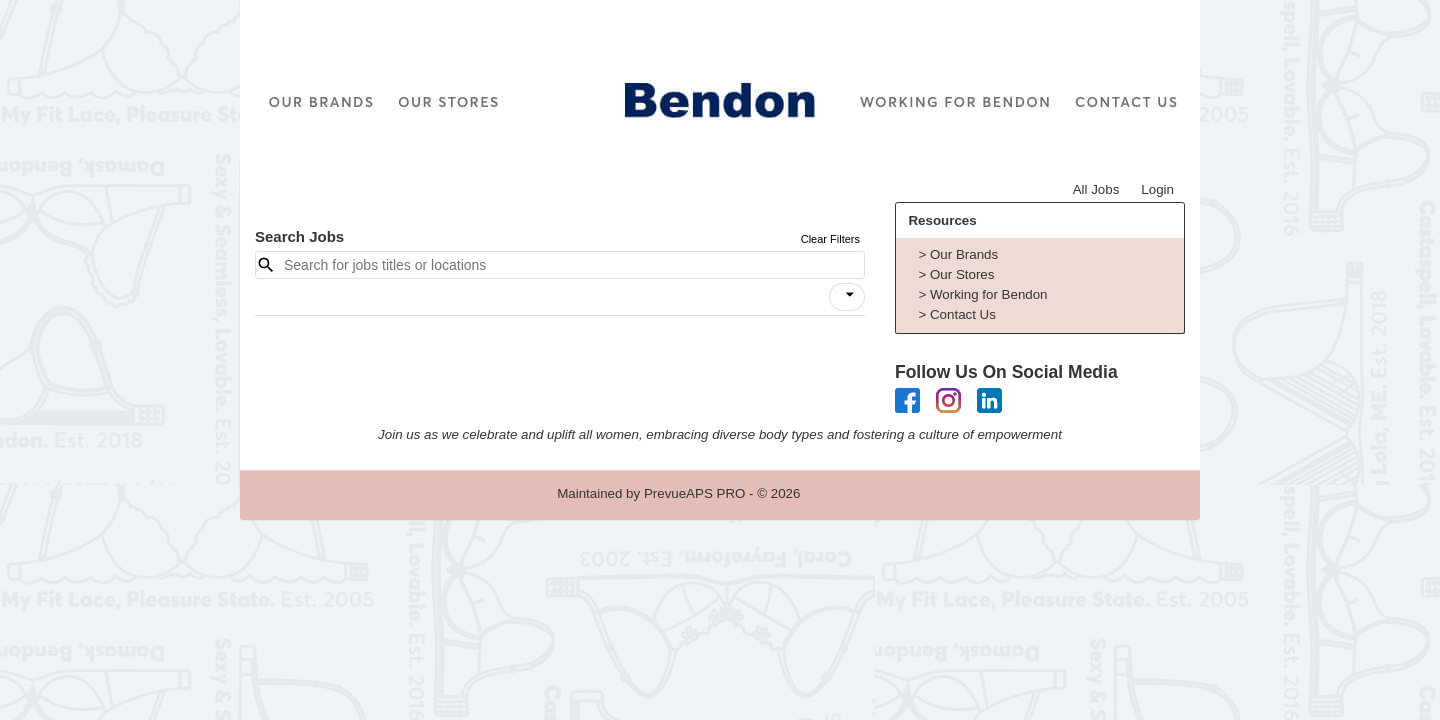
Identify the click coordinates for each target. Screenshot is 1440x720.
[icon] (850, 295)
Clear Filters (830, 239)
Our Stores (962, 274)
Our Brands (964, 254)
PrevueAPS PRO (694, 493)
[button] (847, 297)
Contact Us (963, 314)
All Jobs (1096, 189)
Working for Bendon (989, 294)
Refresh (859, 493)
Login (1157, 189)
